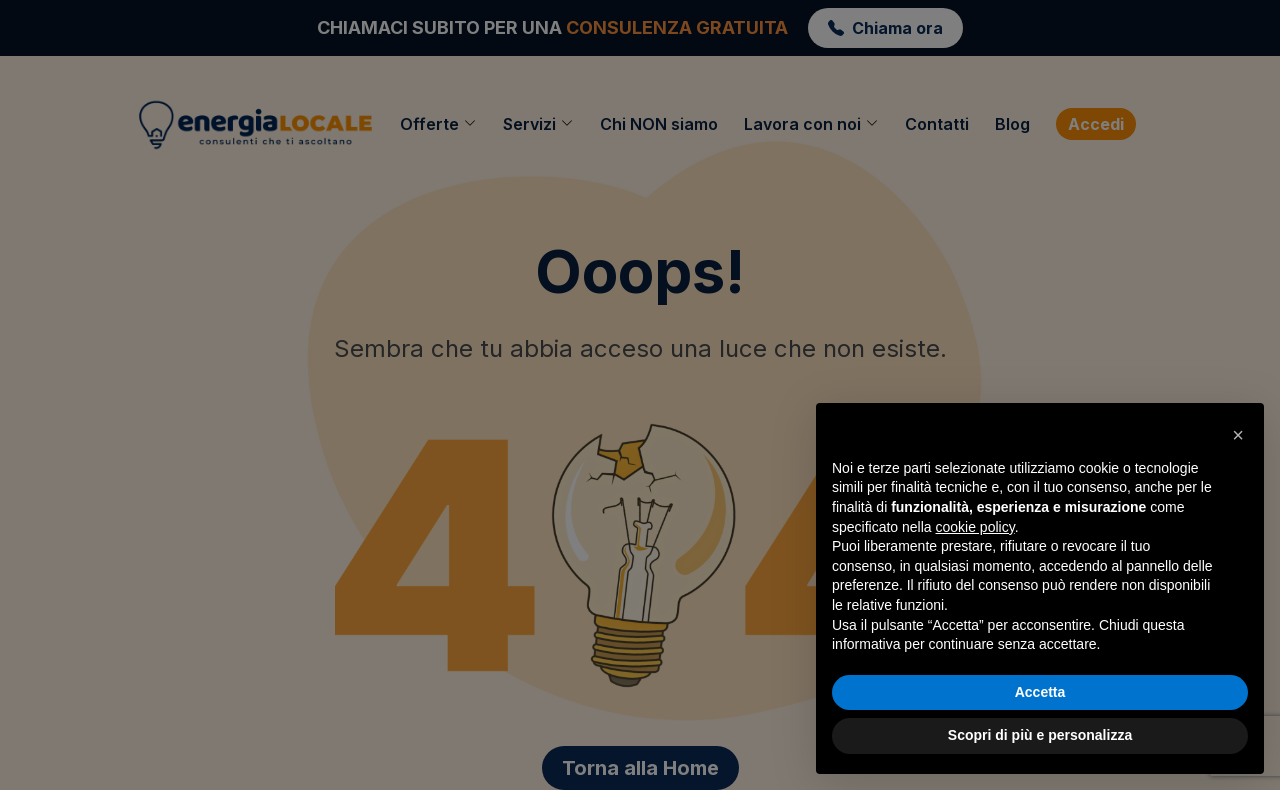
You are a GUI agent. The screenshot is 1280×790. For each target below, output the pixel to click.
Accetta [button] (1040, 692)
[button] (1238, 435)
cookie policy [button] (975, 527)
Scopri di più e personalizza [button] (1040, 735)
